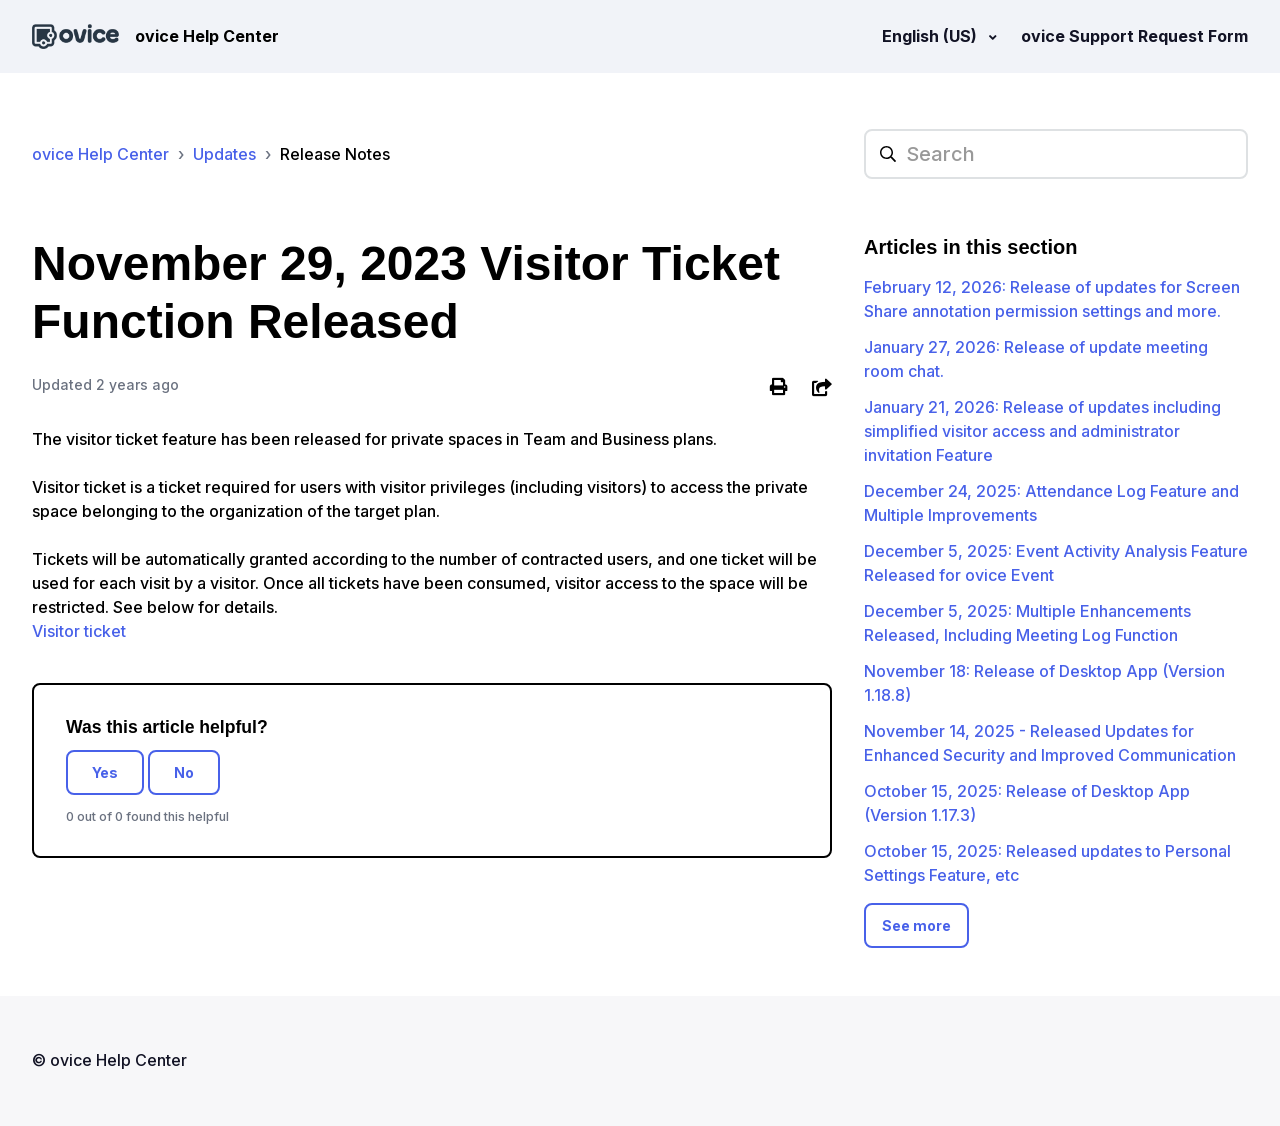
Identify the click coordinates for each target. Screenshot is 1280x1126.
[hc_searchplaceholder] (1056, 154)
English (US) (931, 36)
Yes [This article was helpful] (105, 772)
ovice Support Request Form (1134, 36)
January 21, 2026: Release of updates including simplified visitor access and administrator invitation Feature (1042, 431)
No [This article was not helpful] (184, 772)
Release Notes (335, 154)
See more (916, 925)
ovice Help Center (100, 154)
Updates (224, 154)
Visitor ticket (79, 631)
